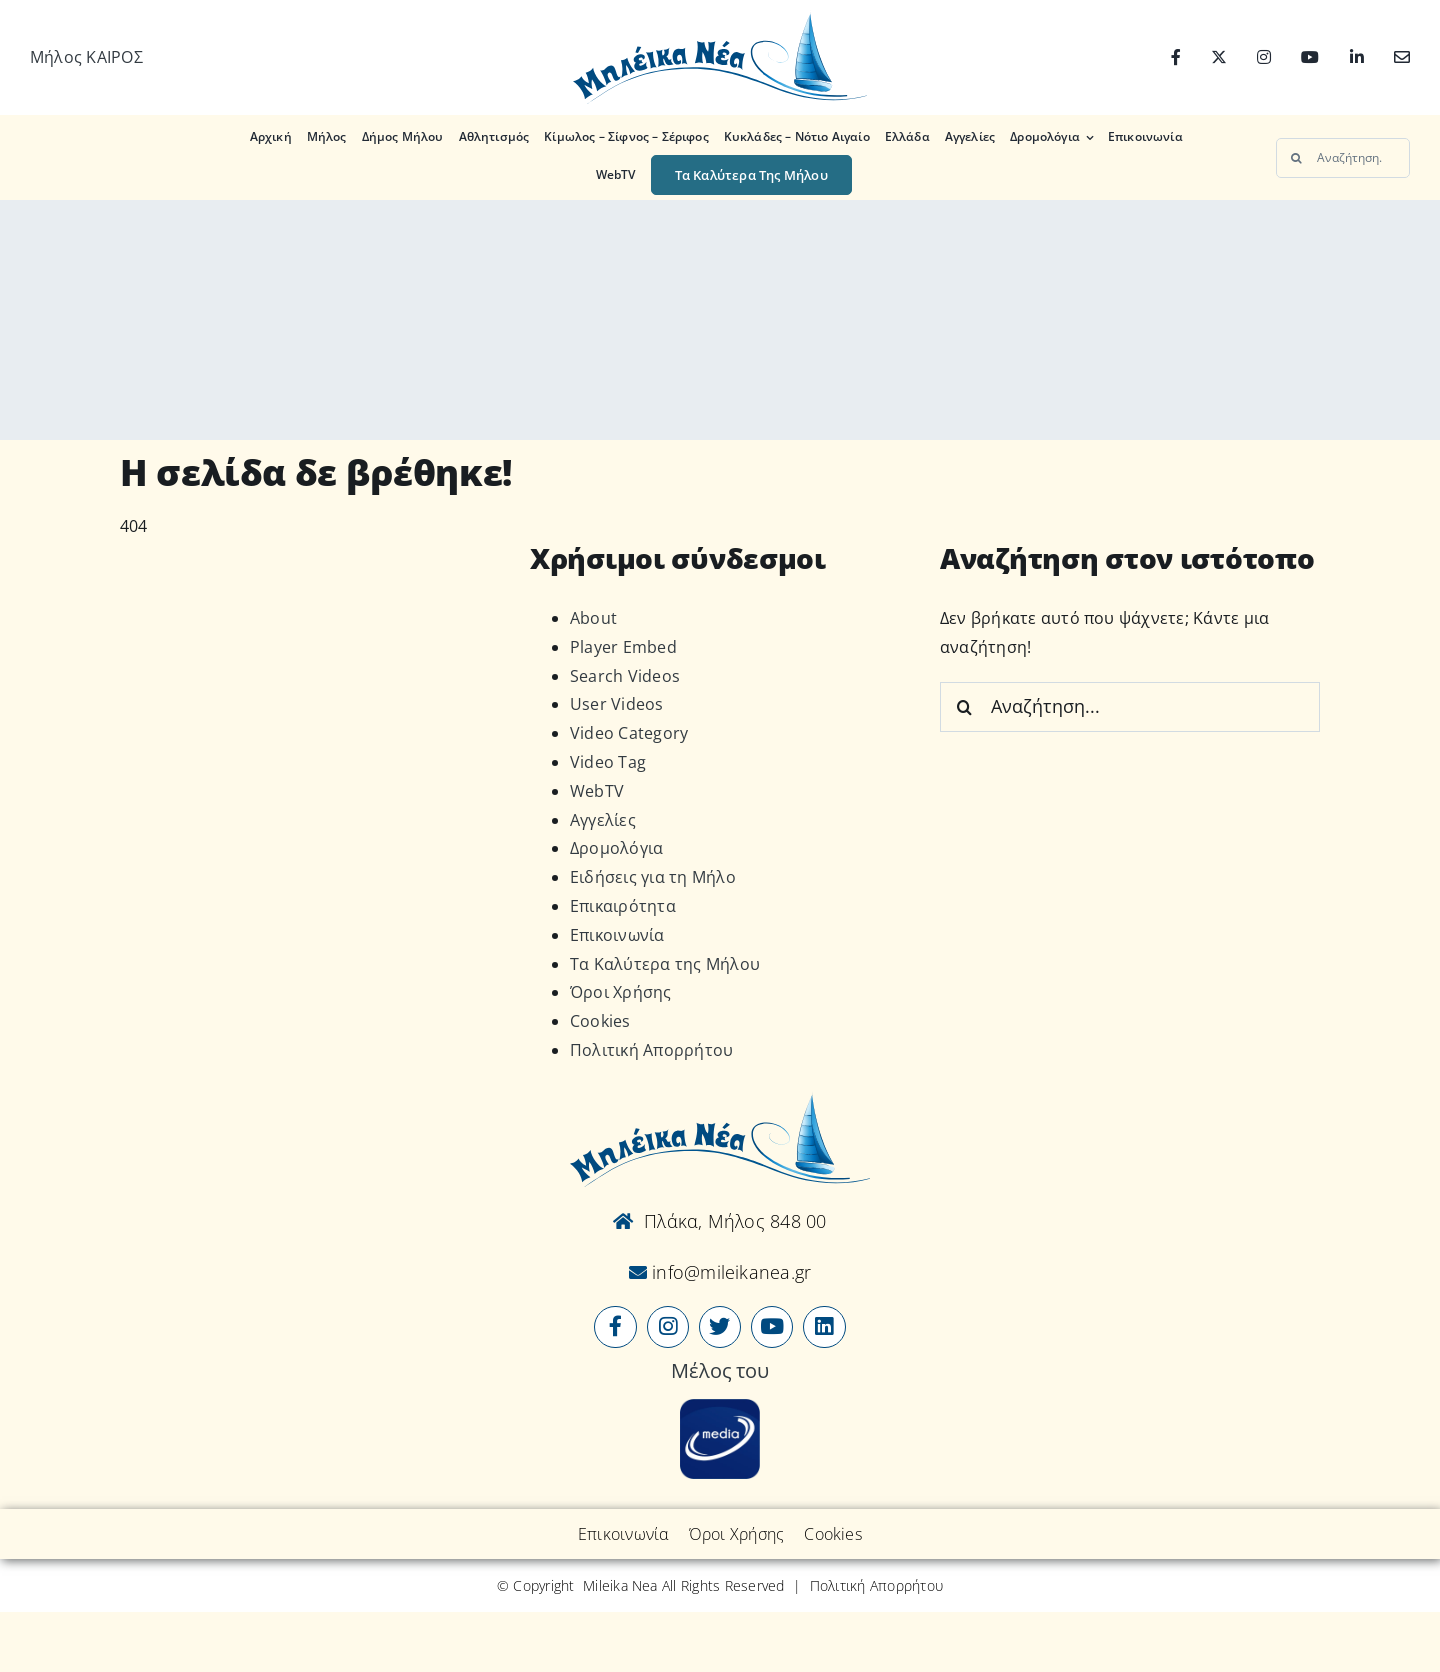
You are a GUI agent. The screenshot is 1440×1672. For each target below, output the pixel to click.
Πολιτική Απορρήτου (651, 1050)
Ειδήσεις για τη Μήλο (653, 877)
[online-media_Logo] (720, 1407)
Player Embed (623, 647)
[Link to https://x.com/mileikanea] (720, 1327)
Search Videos (625, 676)
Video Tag (608, 762)
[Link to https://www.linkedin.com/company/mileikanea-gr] (824, 1327)
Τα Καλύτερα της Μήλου (665, 964)
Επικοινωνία (617, 935)
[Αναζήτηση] (1296, 158)
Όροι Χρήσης (621, 992)
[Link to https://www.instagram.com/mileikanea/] (668, 1327)
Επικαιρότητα (623, 906)
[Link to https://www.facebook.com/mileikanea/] (615, 1327)
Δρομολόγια (616, 848)
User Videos (617, 704)
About (593, 618)
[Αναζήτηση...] (1343, 158)
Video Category (629, 733)
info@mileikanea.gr (729, 1272)
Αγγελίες (603, 820)
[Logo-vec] (719, 18)
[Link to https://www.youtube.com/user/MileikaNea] (772, 1327)
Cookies (600, 1021)
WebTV (597, 791)
